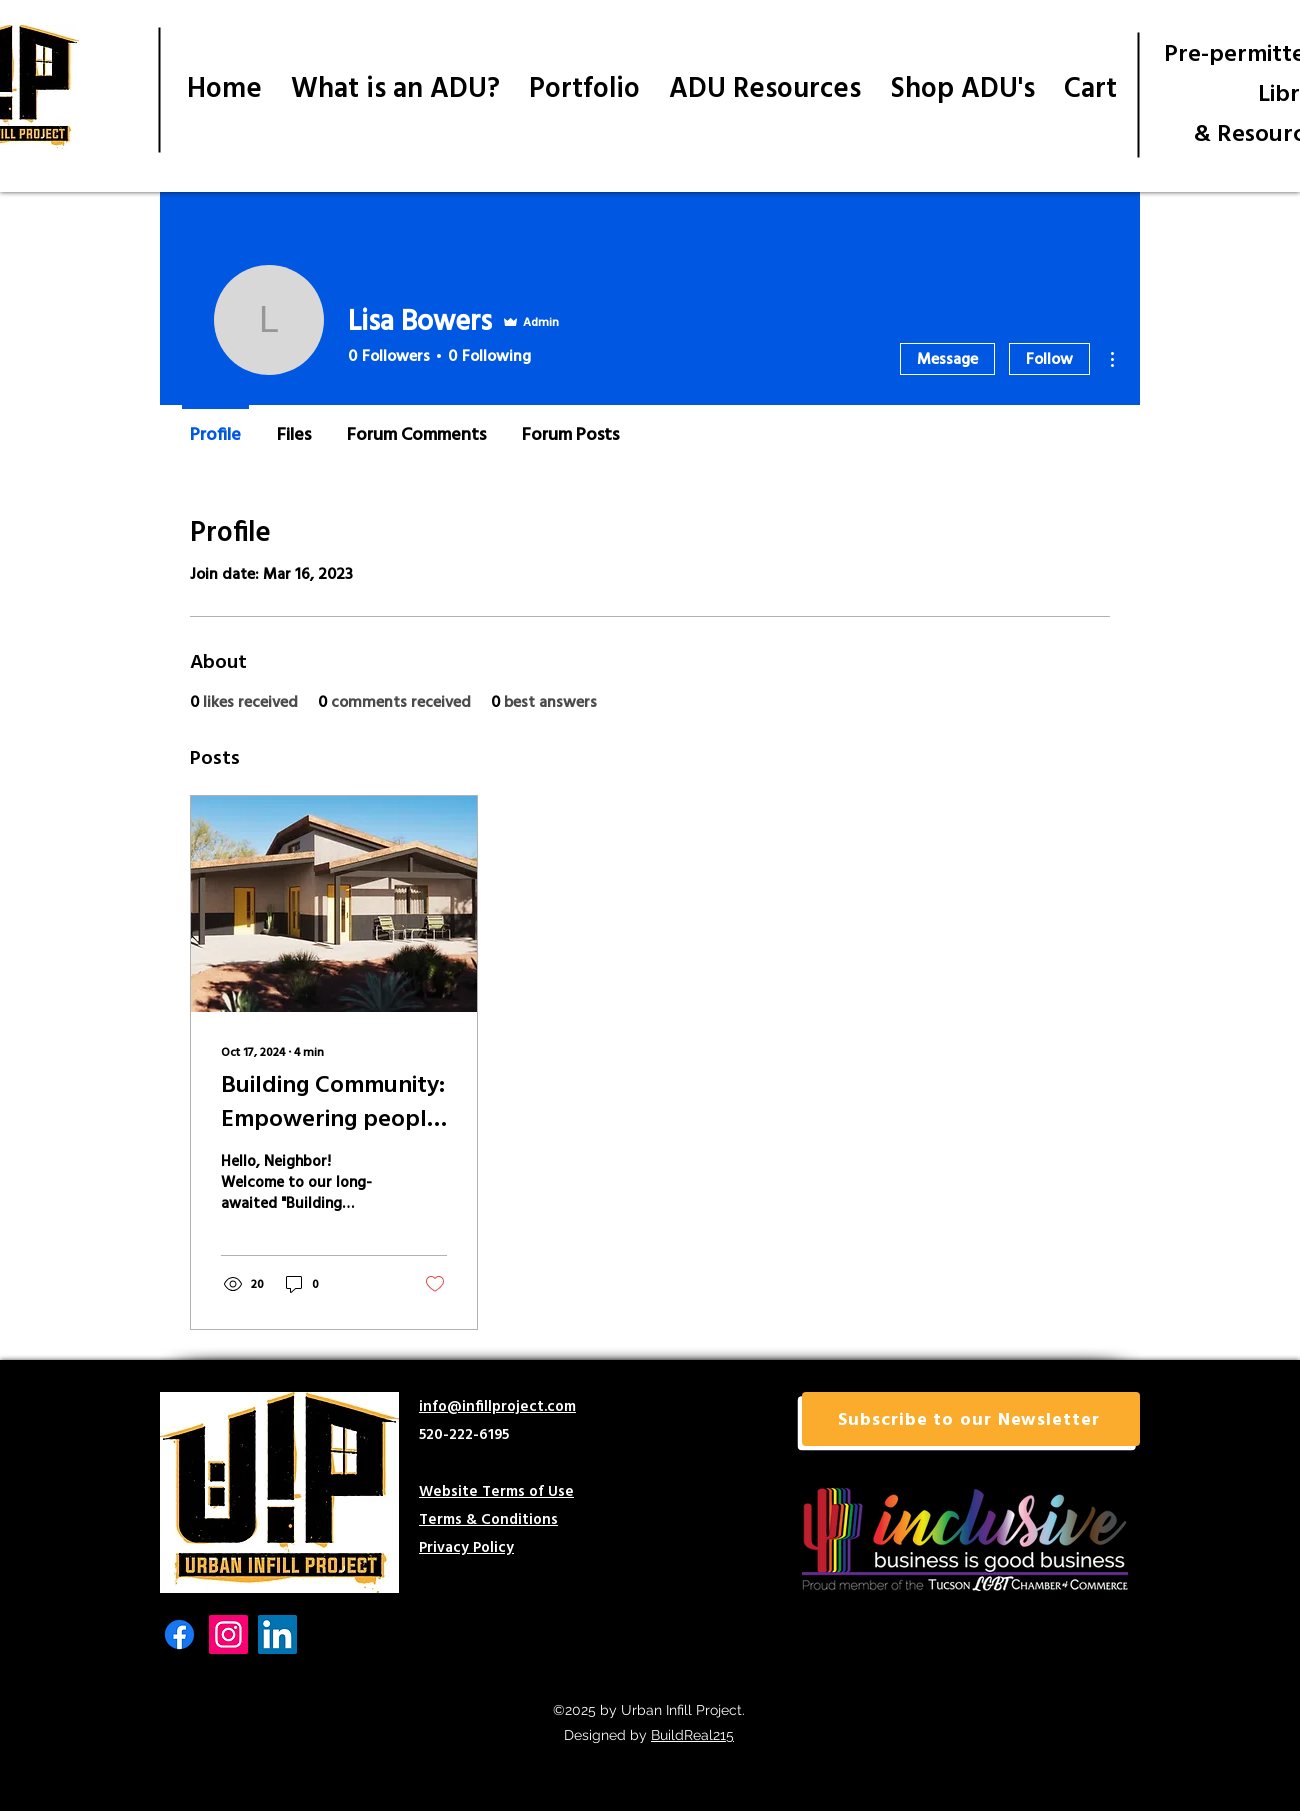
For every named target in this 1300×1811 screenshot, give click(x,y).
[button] (971, 1419)
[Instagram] (228, 1634)
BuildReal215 (692, 1735)
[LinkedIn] (277, 1634)
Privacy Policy (466, 1546)
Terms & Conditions (488, 1518)
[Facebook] (179, 1634)
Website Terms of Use (496, 1490)
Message (947, 358)
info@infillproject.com (497, 1405)
